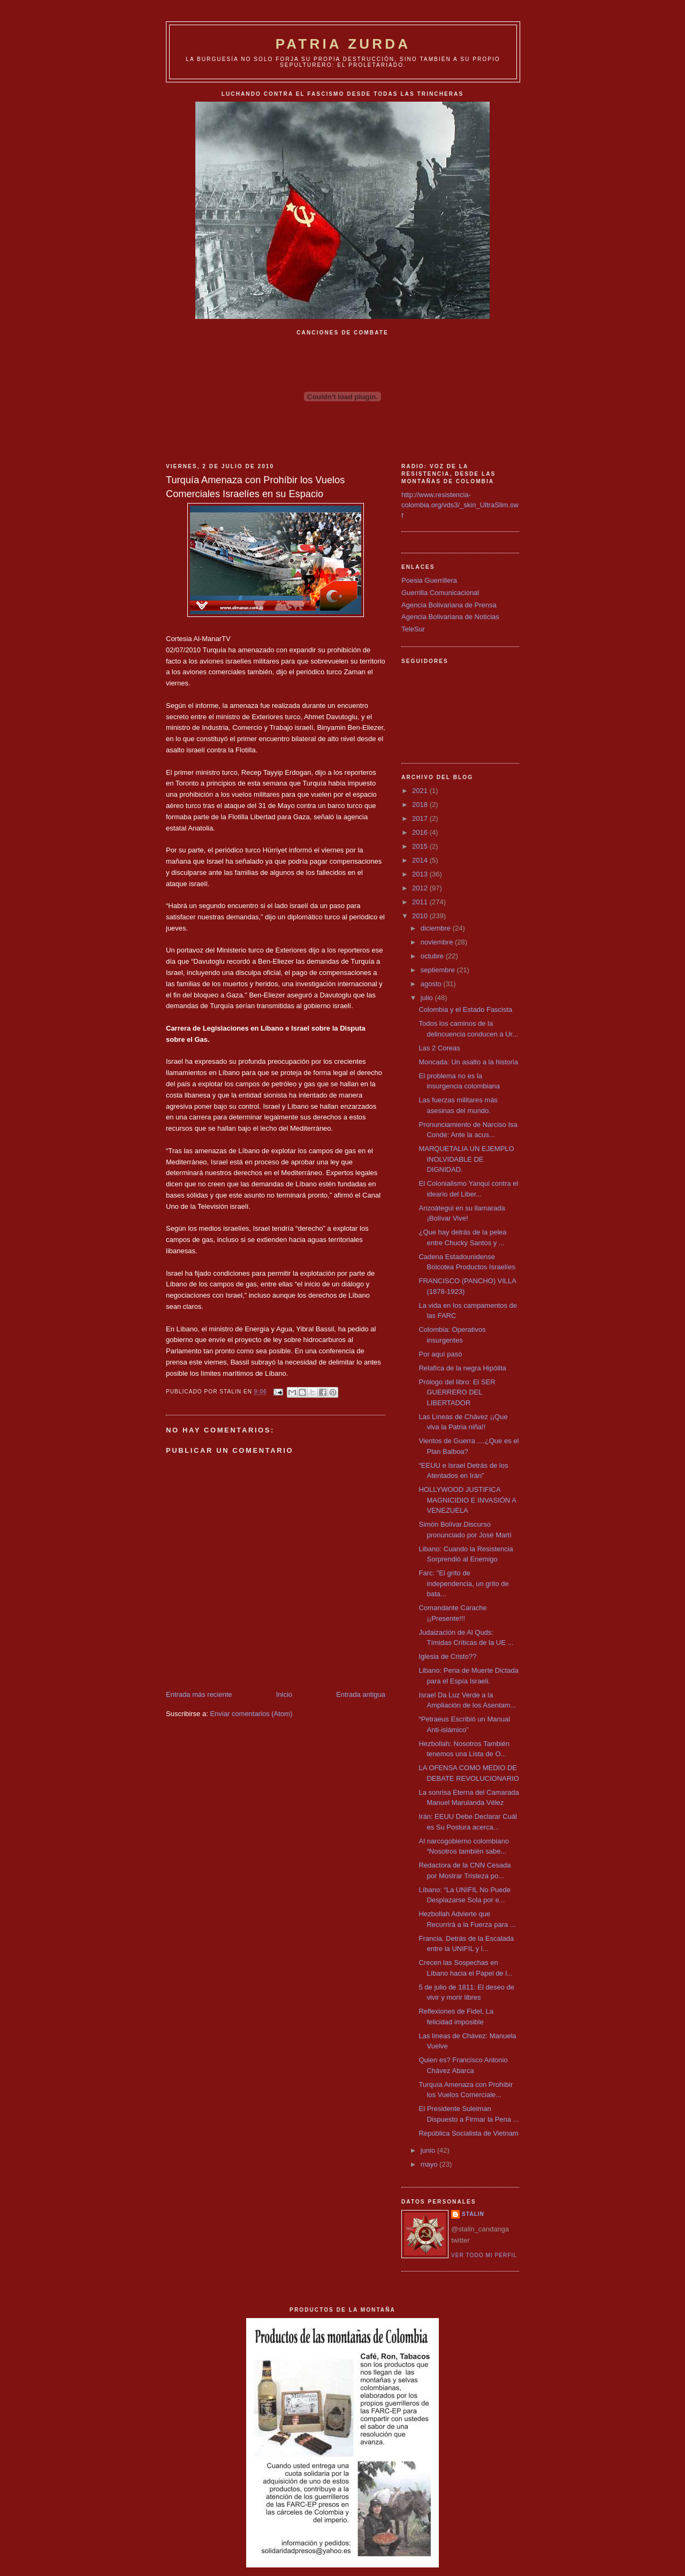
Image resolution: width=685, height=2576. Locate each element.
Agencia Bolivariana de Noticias (450, 617)
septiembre (439, 970)
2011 (421, 902)
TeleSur (413, 629)
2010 (421, 916)
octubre (433, 956)
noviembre (438, 942)
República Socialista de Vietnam (468, 2133)
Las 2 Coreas (439, 1048)
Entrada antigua (360, 1694)
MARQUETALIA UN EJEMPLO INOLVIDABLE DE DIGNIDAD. (466, 1159)
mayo (430, 2164)
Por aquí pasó (440, 1354)
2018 (421, 805)
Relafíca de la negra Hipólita (462, 1368)
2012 (421, 888)
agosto (432, 984)
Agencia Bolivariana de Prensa (449, 605)
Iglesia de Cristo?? (447, 1656)
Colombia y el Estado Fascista (465, 1009)
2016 (421, 832)
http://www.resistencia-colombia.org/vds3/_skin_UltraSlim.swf (460, 505)
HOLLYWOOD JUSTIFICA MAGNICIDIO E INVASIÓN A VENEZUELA (467, 1499)
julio (428, 998)
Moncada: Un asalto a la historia (468, 1062)
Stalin (473, 2214)
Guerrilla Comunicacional (440, 593)
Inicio (284, 1694)
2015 (421, 846)
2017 (421, 818)
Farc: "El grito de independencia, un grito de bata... (463, 1583)
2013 (421, 874)
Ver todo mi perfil (484, 2255)
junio (429, 2150)
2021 (421, 791)
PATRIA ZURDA (343, 44)
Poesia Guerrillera (429, 580)
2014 (421, 860)
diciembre (437, 928)
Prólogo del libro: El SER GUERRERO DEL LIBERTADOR (456, 1392)
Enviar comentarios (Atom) (251, 1714)
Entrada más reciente (199, 1694)
